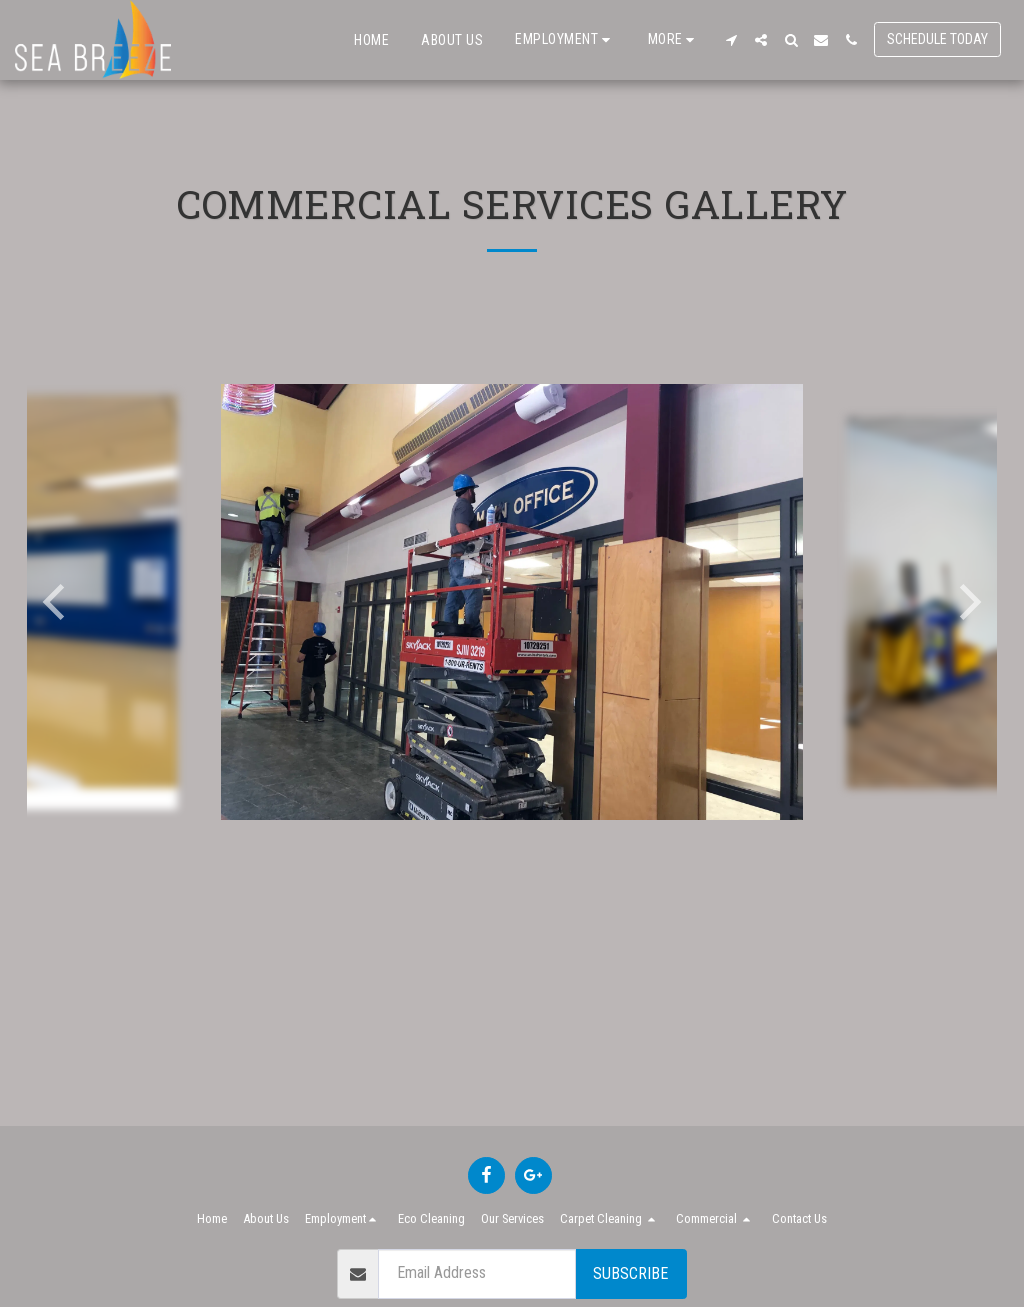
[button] (565, 39)
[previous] (57, 602)
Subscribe (630, 1273)
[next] (967, 602)
